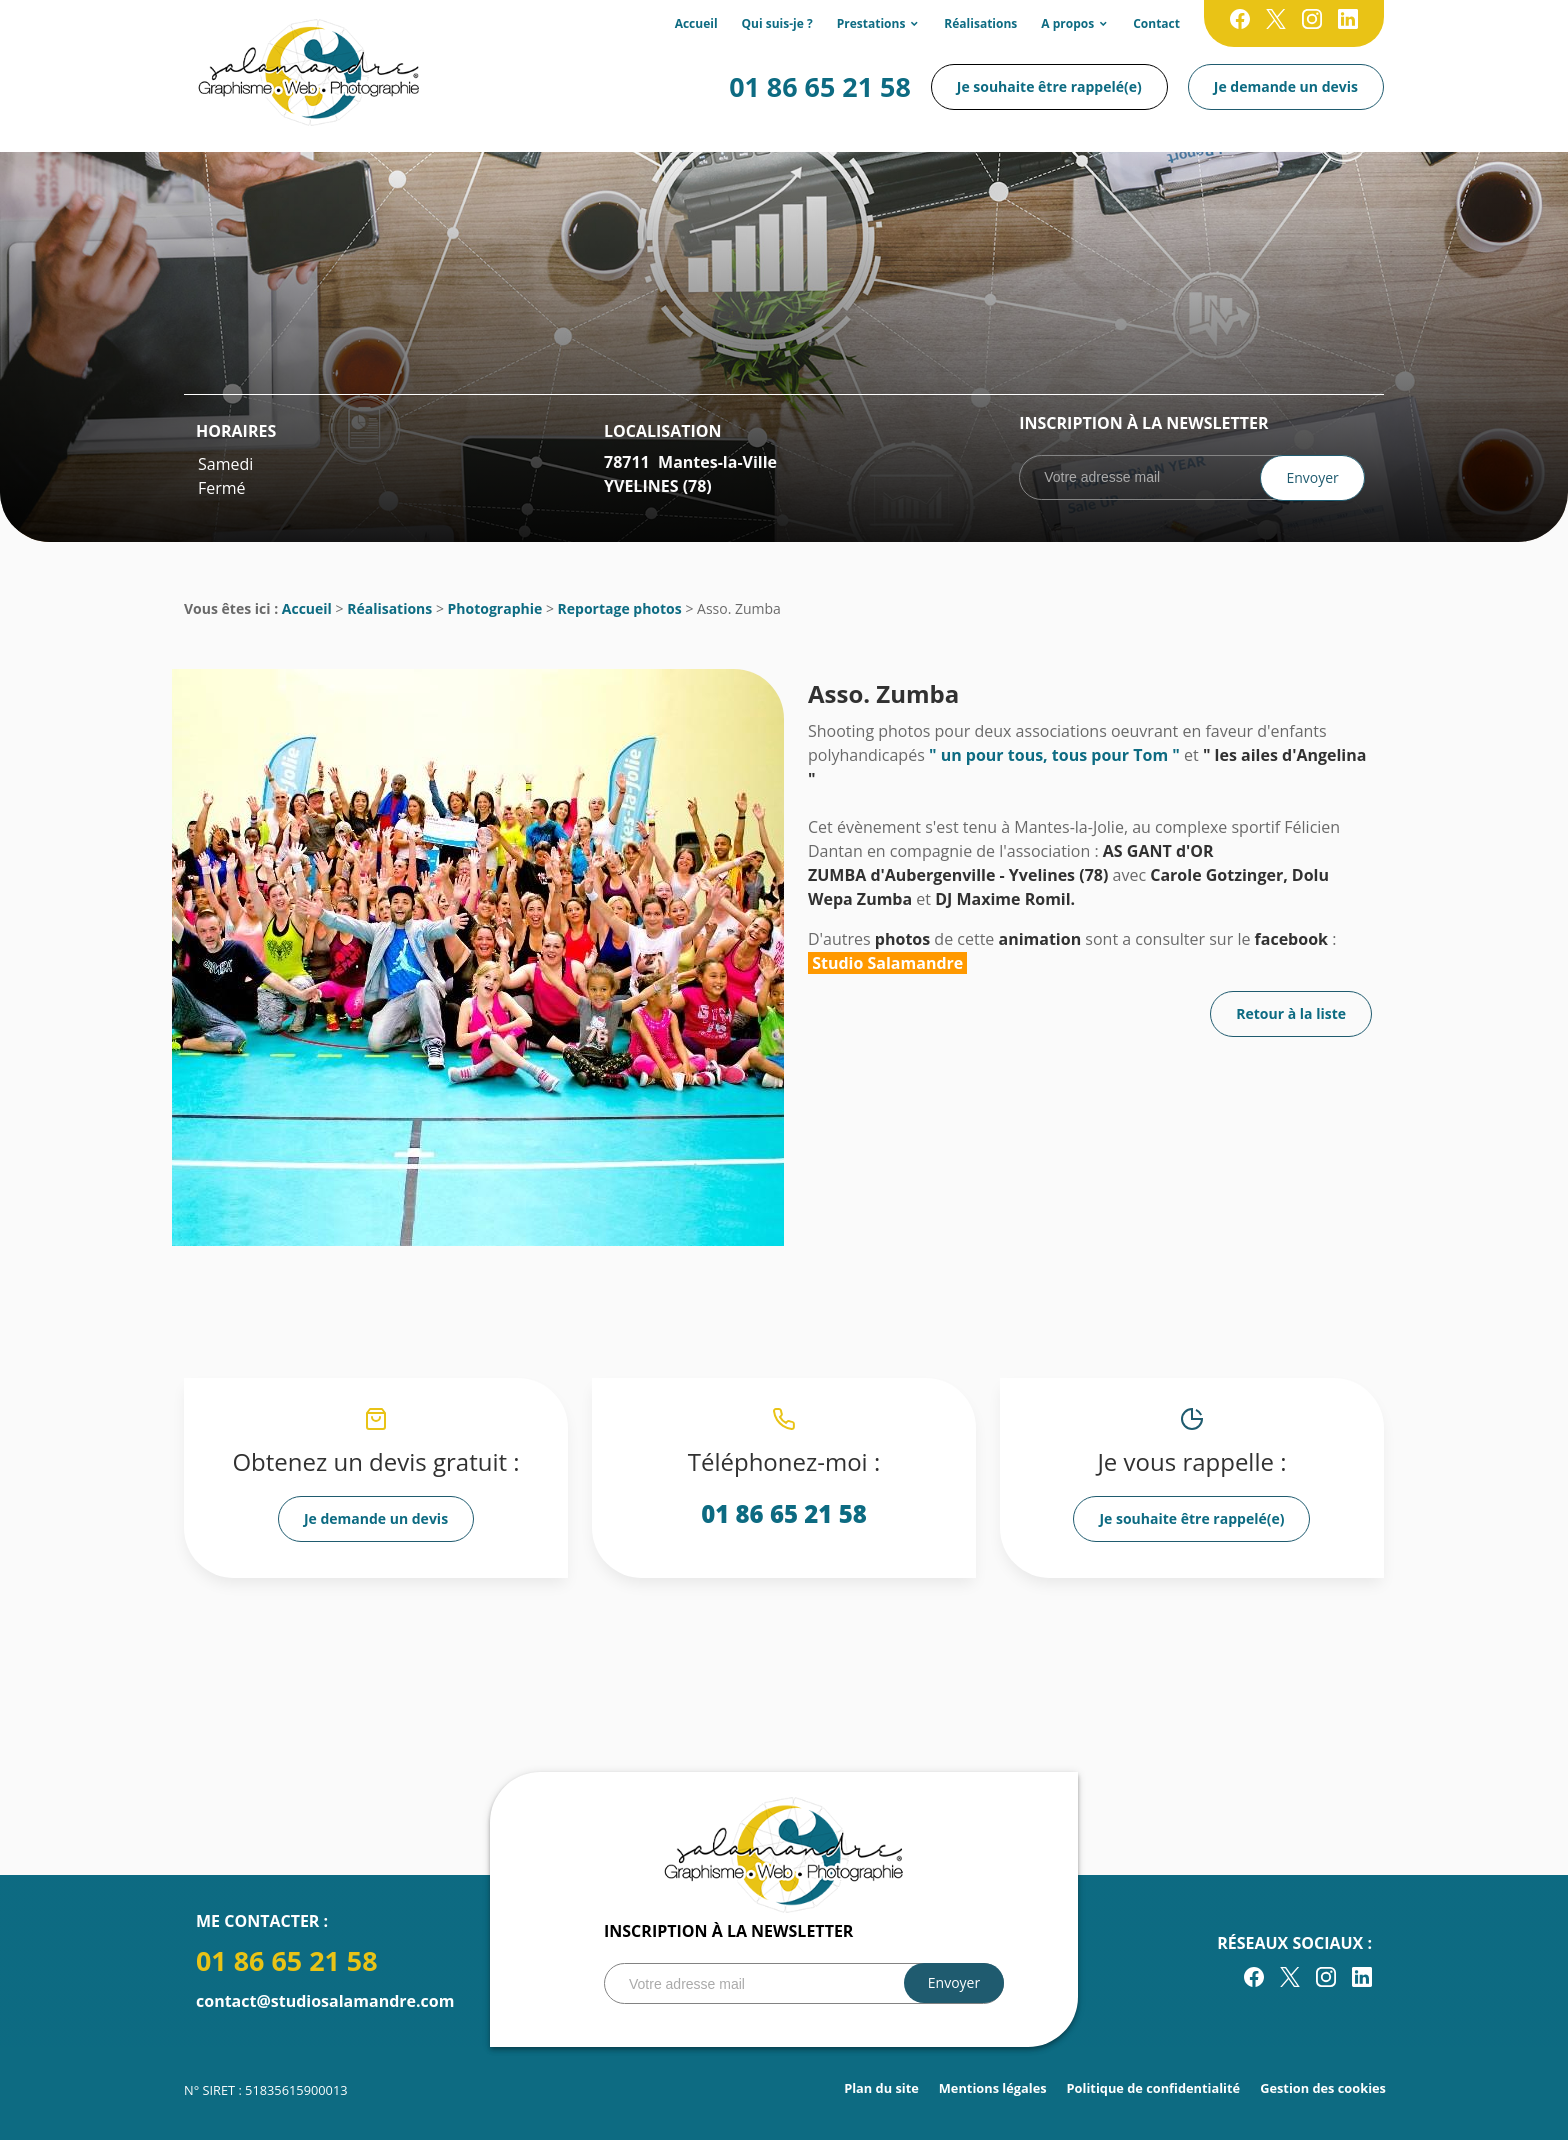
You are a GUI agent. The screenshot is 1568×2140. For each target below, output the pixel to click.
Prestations (871, 23)
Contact (1156, 23)
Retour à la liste (1291, 1013)
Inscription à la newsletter (1143, 423)
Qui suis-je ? (777, 23)
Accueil (696, 23)
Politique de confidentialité (1154, 2088)
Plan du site (881, 2088)
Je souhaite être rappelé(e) (1049, 86)
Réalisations (980, 23)
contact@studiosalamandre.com (325, 2001)
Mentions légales (993, 2088)
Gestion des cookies (1323, 2088)
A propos (1067, 23)
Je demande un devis (1286, 86)
